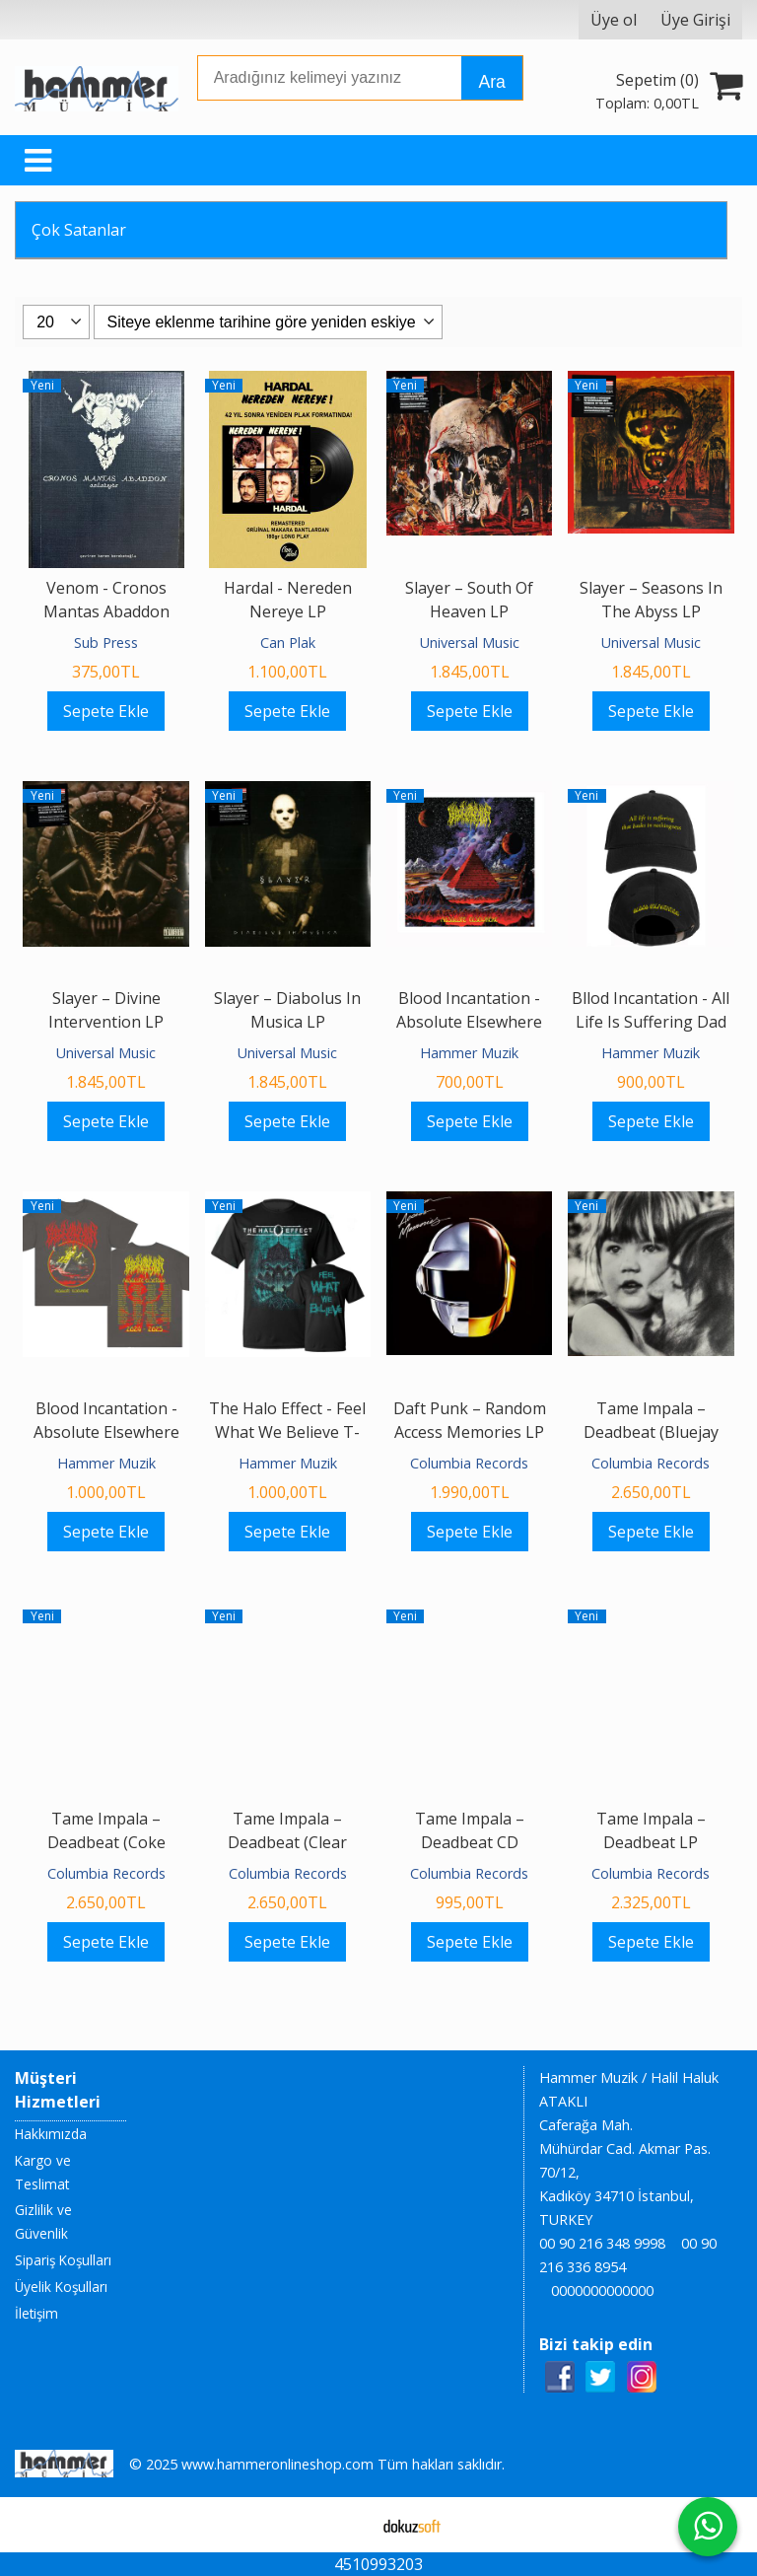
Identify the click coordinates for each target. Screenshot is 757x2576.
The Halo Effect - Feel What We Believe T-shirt (287, 1432)
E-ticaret (347, 2525)
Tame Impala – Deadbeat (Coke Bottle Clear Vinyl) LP (106, 1842)
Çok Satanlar (79, 230)
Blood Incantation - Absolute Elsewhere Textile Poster (469, 1021)
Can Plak (287, 642)
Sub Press (106, 642)
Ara (491, 82)
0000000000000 (602, 2290)
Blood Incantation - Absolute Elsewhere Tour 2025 (106, 1432)
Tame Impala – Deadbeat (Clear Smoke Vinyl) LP (287, 1842)
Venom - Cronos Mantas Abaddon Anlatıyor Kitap (106, 611)
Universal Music (469, 642)
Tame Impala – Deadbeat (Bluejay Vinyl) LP (651, 1432)
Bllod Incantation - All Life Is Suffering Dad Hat (650, 1021)
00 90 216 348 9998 (602, 2243)
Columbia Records (469, 1463)
